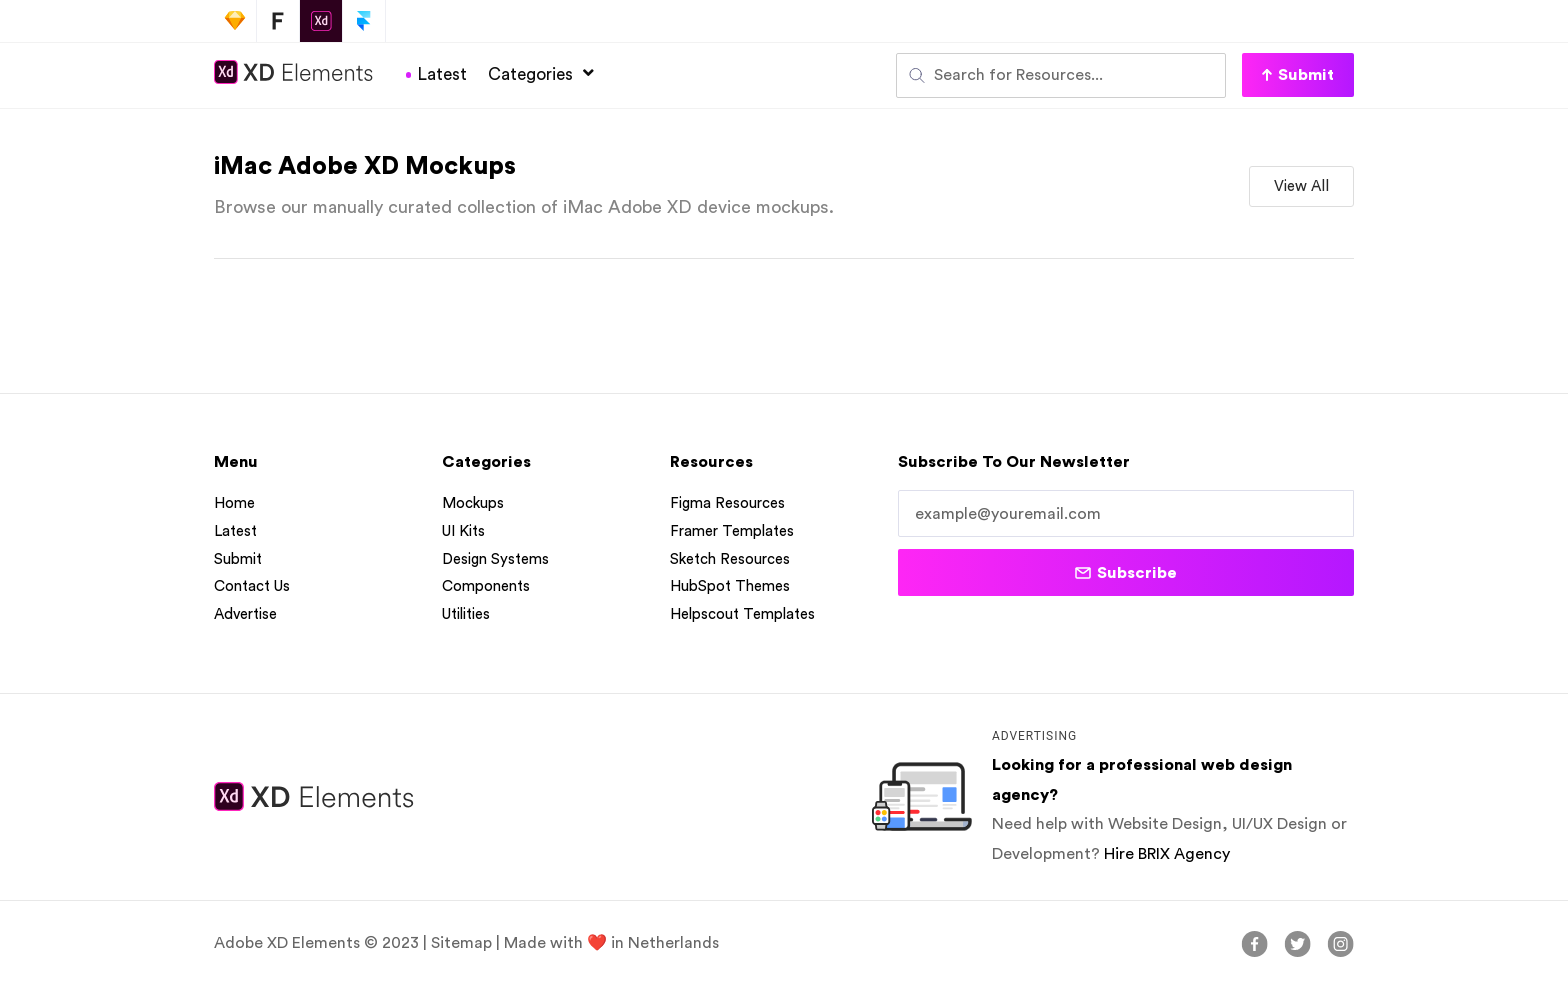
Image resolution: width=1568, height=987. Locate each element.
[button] (1298, 75)
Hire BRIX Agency (1167, 855)
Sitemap (461, 944)
